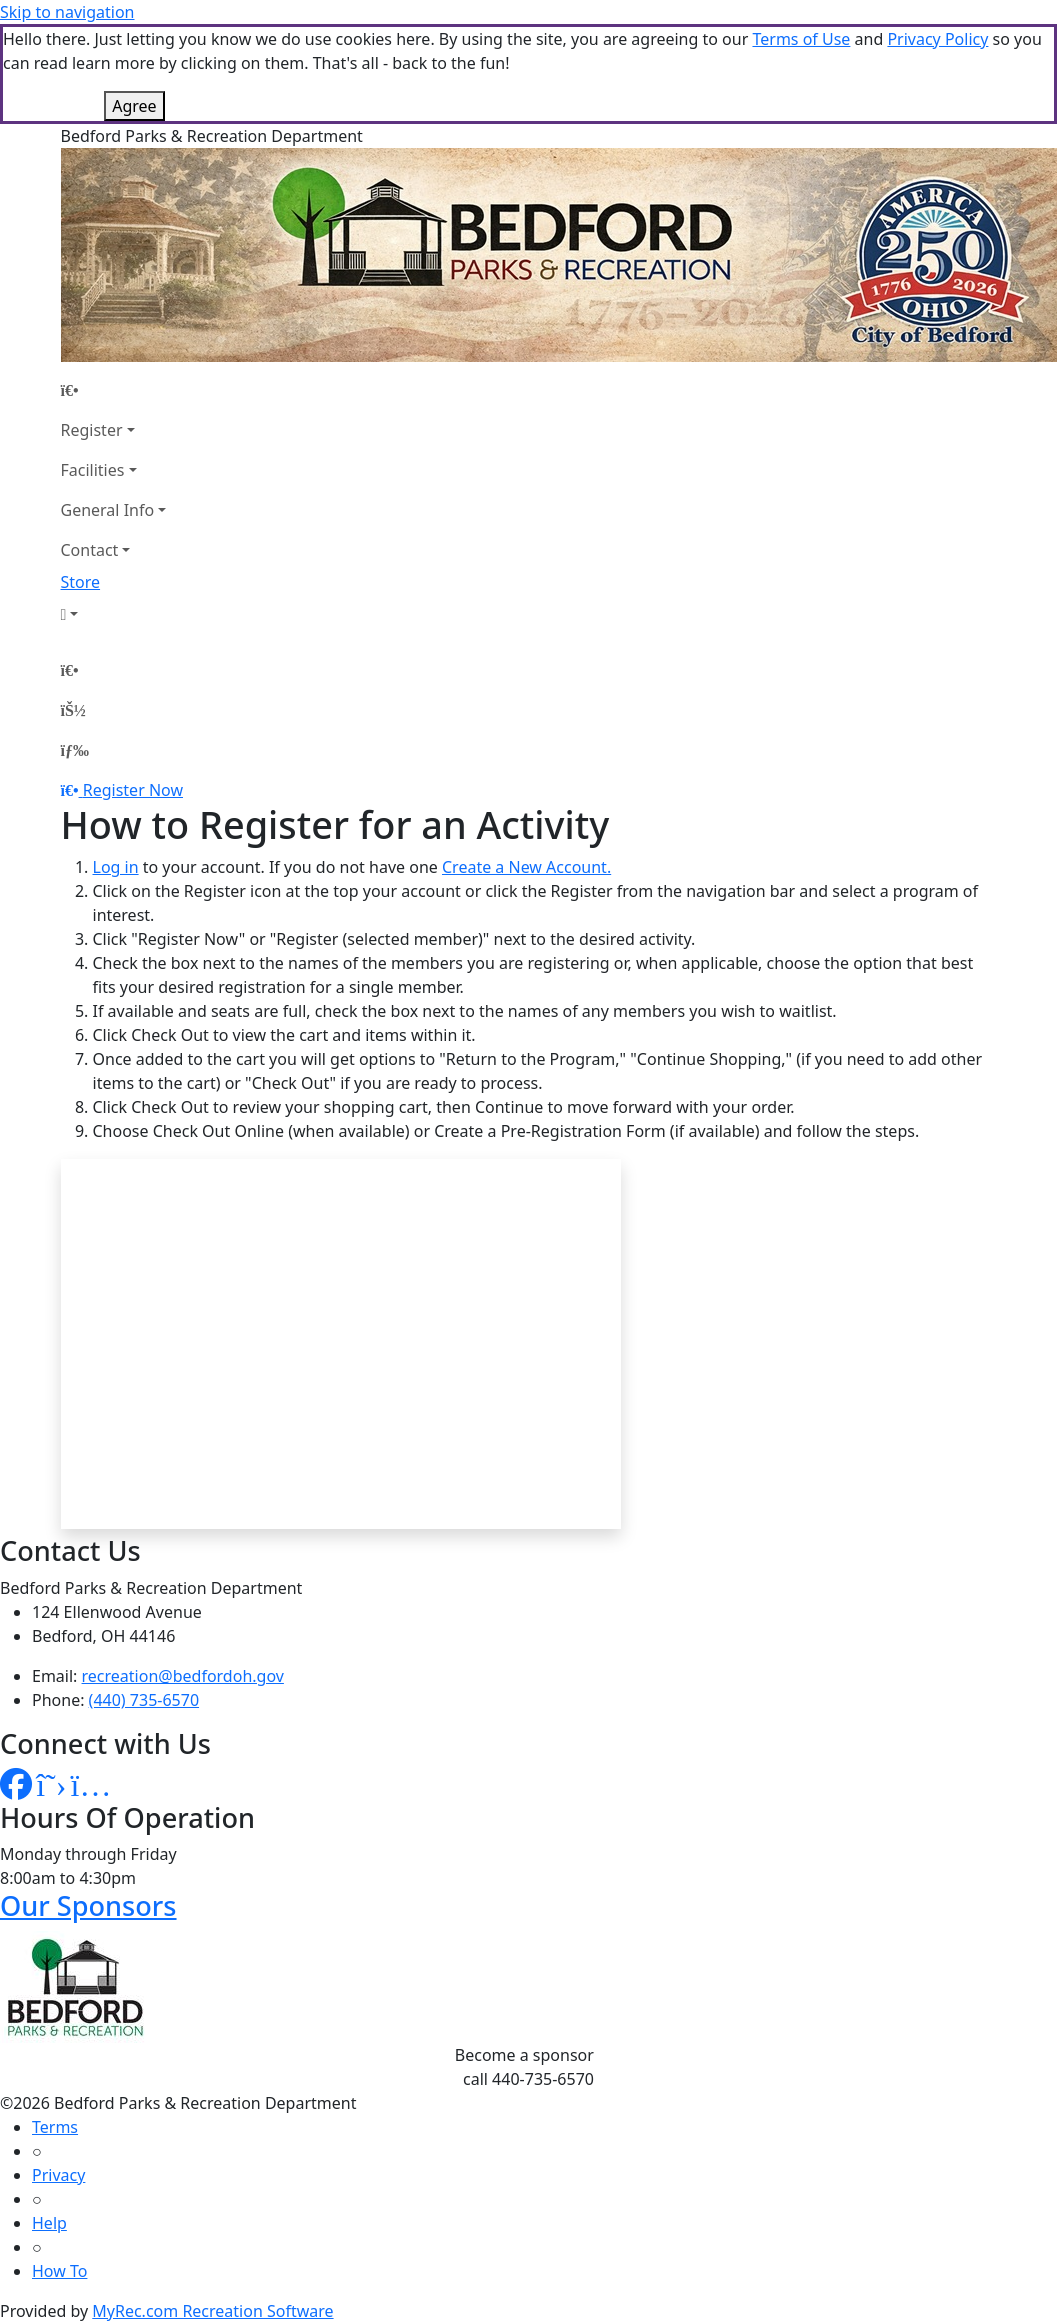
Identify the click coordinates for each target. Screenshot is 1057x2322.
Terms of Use (801, 39)
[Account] (114, 614)
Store (81, 582)
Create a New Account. (526, 867)
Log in (116, 867)
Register (92, 430)
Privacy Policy (937, 39)
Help (49, 2223)
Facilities (93, 470)
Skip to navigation (67, 12)
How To (59, 2271)
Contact (90, 550)
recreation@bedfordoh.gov (183, 1676)
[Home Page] (114, 390)
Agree (134, 106)
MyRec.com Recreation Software (212, 2311)
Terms (55, 2127)
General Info (108, 510)
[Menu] (75, 750)
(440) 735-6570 (144, 1700)
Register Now (133, 790)
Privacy (58, 2175)
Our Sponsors (88, 1905)
